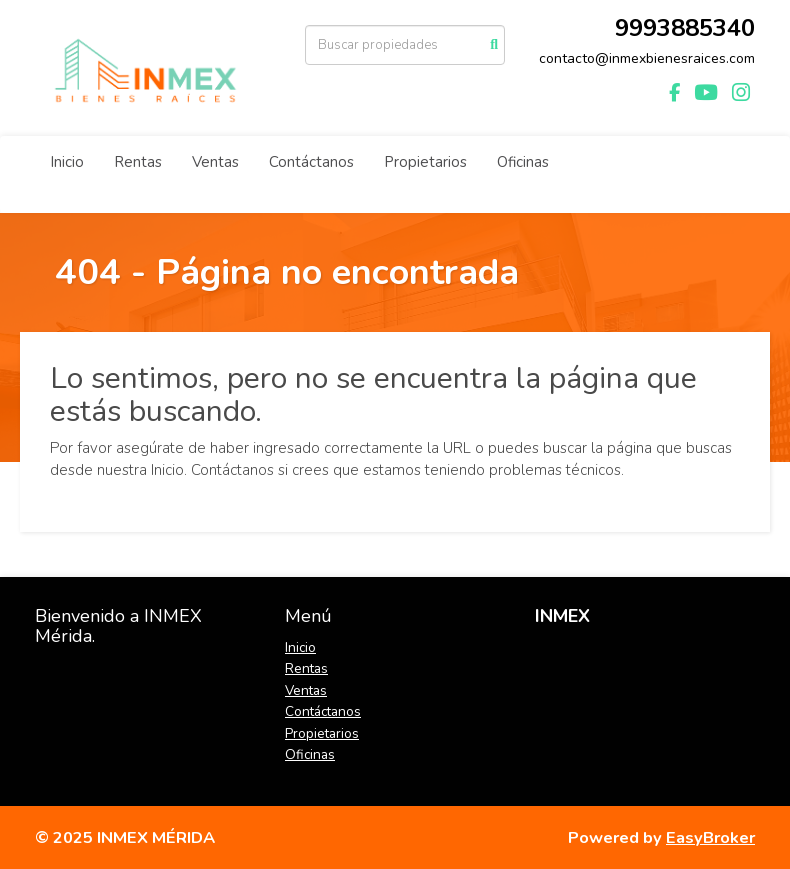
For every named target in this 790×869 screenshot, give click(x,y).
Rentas (138, 162)
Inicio (67, 162)
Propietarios (425, 162)
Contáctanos (311, 162)
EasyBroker (710, 837)
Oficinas (523, 162)
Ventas (215, 162)
